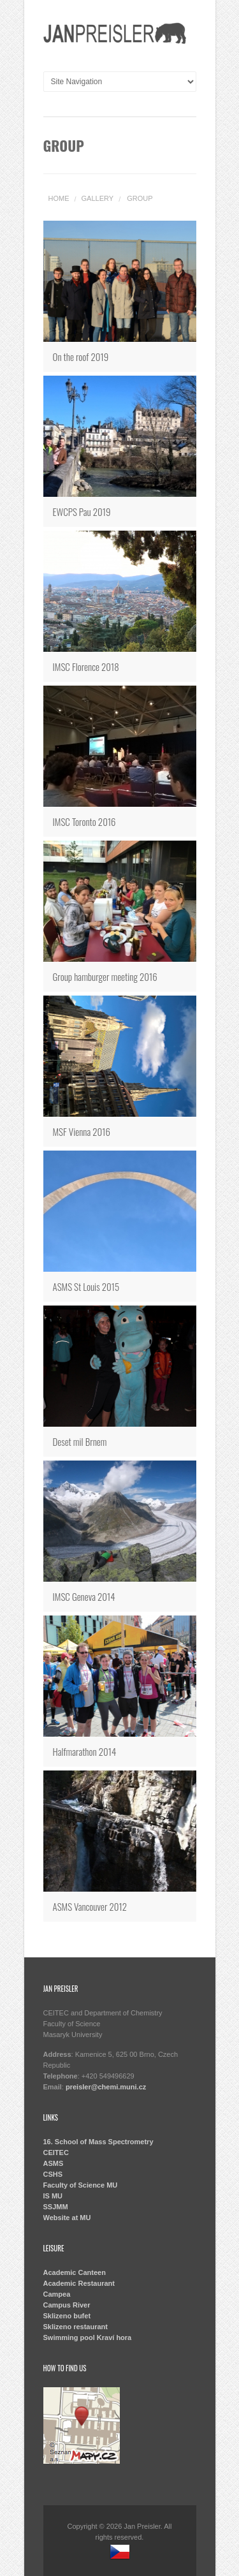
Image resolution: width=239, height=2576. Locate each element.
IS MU (53, 2196)
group (139, 198)
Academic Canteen (74, 2272)
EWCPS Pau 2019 (82, 511)
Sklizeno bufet (67, 2316)
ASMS (53, 2163)
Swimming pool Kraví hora (87, 2337)
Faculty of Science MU (80, 2185)
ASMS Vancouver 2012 (90, 1906)
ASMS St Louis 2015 (86, 1286)
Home (58, 198)
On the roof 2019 (81, 357)
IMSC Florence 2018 (86, 666)
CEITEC (56, 2152)
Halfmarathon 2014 (85, 1751)
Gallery (98, 198)
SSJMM (55, 2207)
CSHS (53, 2174)
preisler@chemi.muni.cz (106, 2087)
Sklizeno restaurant (75, 2326)
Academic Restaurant (79, 2283)
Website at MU (67, 2217)
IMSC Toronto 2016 (84, 821)
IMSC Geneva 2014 (84, 1596)
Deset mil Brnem (80, 1441)
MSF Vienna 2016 (82, 1131)
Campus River (67, 2305)
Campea (57, 2294)
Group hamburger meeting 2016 (105, 976)
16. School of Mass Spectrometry (98, 2141)
